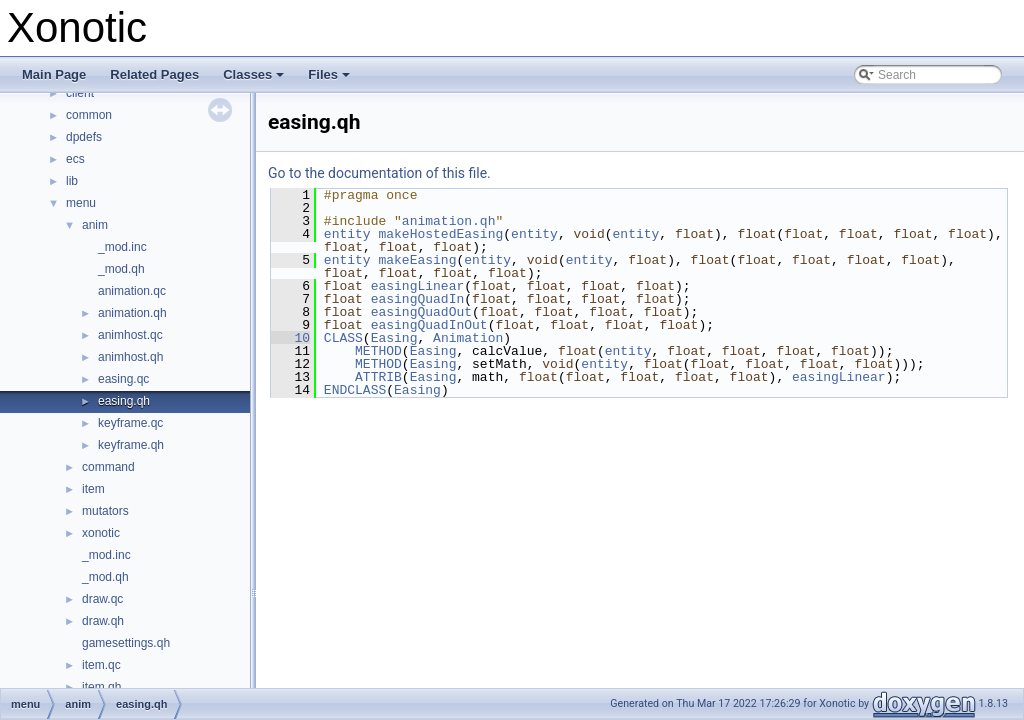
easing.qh (124, 401)
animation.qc (132, 291)
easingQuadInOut (429, 325)
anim (95, 225)
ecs (75, 159)
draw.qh (103, 621)
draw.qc (102, 599)
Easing (394, 338)
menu (81, 203)
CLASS (343, 338)
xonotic (101, 533)
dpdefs (84, 137)
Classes (255, 80)
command (108, 467)
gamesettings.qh (126, 643)
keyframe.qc (130, 423)
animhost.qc (130, 335)
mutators (105, 511)
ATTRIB (378, 377)
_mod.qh (121, 269)
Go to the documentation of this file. (379, 173)
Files (330, 80)
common (89, 115)
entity (347, 234)
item (93, 489)
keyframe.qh (131, 445)
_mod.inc (122, 247)
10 (290, 338)
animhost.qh (130, 357)
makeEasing (417, 260)
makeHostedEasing (440, 234)
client (80, 93)
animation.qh (132, 313)
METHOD (378, 351)
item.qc (101, 665)
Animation (468, 338)
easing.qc (123, 379)
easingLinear (418, 286)
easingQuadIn (418, 299)
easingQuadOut (421, 312)
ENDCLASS (355, 390)
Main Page (54, 74)
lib (72, 181)
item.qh (101, 687)
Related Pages (154, 74)
